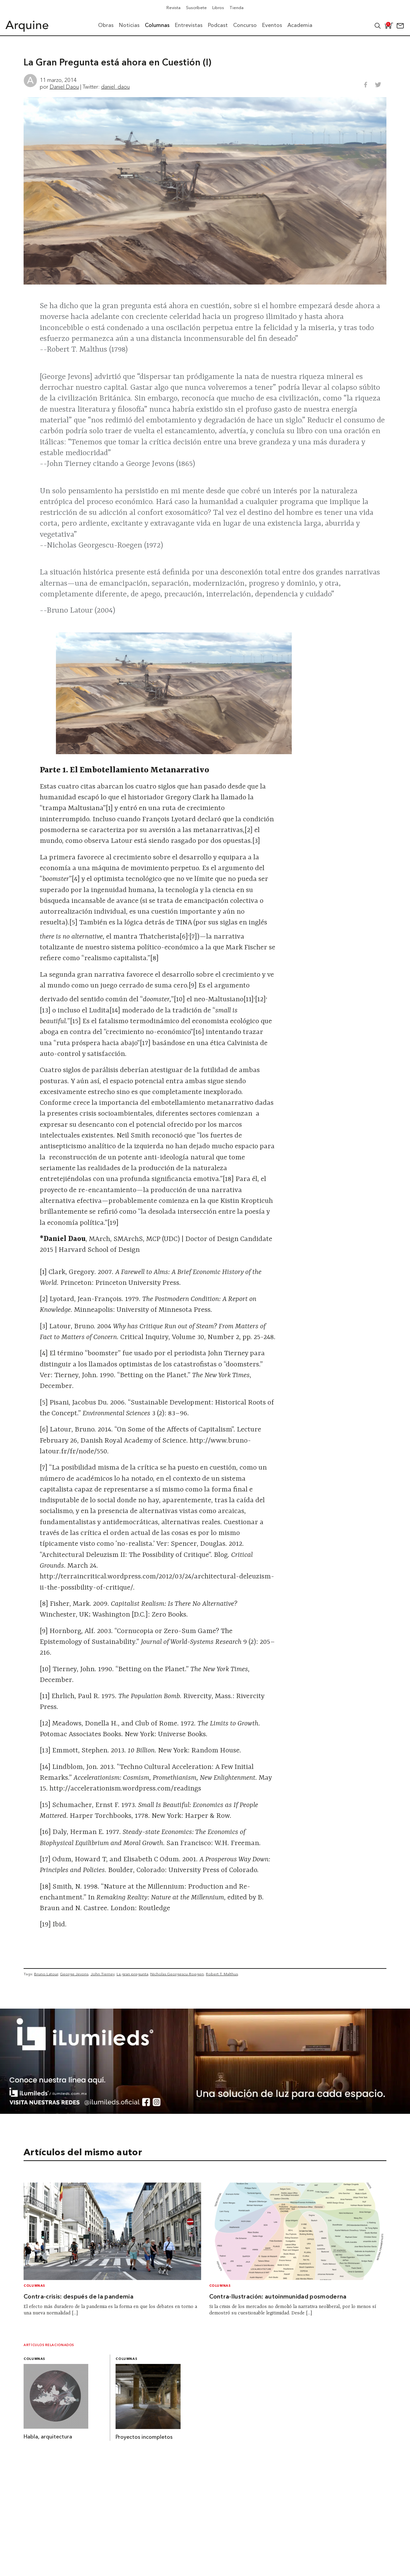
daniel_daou (115, 86)
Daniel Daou (64, 86)
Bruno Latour (46, 1974)
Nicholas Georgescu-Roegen (177, 1974)
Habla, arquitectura (48, 2437)
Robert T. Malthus (222, 1974)
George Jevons (74, 1974)
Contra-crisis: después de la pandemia (78, 2297)
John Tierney (103, 1974)
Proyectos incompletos (144, 2437)
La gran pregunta (132, 1974)
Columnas (34, 2285)
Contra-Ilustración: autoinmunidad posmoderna (278, 2297)
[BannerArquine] (205, 2111)
